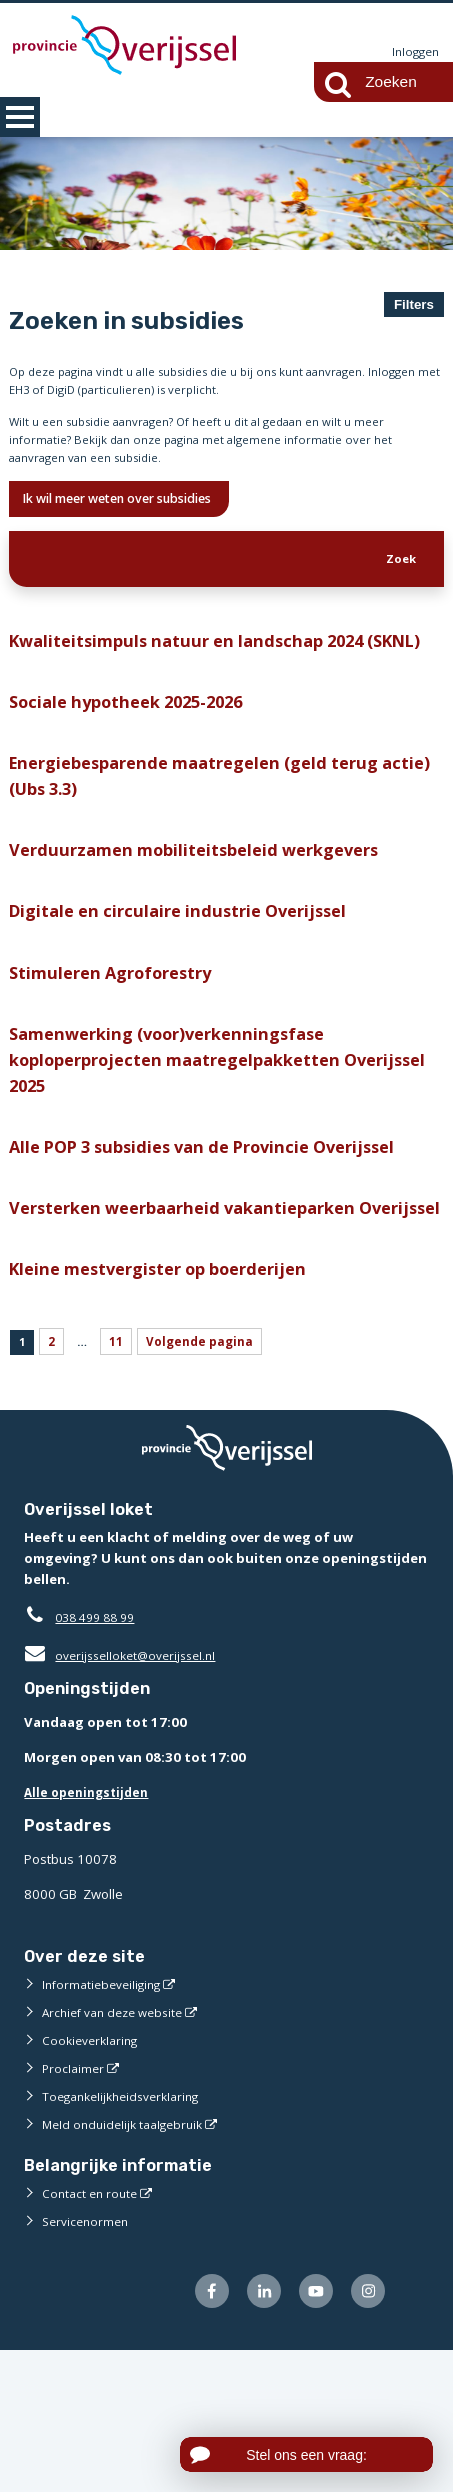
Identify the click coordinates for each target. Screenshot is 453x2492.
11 (124, 1476)
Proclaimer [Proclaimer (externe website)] (74, 2206)
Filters (414, 304)
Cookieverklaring (93, 2178)
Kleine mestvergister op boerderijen (172, 1399)
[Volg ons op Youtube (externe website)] (309, 2431)
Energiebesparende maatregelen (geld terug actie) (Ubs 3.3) (211, 841)
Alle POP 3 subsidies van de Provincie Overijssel (220, 1239)
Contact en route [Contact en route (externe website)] (92, 2331)
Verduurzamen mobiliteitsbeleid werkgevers (208, 920)
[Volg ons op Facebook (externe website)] (196, 2431)
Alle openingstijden (90, 1929)
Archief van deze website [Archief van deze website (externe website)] (119, 2150)
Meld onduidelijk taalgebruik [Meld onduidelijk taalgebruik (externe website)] (128, 2262)
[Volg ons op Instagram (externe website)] (365, 2431)
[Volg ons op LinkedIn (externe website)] (252, 2431)
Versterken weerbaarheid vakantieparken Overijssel (197, 1319)
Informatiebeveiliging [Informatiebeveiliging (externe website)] (106, 2122)
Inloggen (413, 52)
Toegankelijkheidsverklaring (128, 2234)
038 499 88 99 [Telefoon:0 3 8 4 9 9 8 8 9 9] (99, 1755)
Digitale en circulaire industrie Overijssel (190, 985)
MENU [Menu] (20, 117)
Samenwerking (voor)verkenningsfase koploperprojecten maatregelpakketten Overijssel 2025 (188, 1145)
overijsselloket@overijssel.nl (126, 1793)
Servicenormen (88, 2359)
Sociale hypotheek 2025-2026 (140, 761)
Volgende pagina (212, 1476)
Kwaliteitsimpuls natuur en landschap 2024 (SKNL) (203, 681)
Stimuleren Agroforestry (117, 1050)
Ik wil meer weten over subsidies (139, 515)
